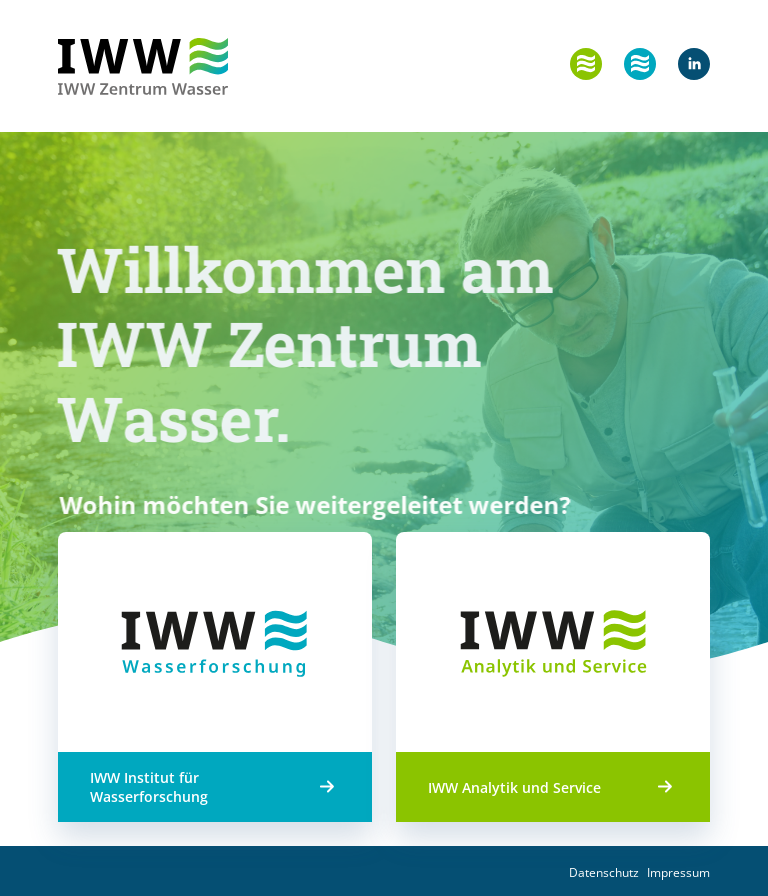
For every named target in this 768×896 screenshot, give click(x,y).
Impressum (678, 872)
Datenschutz (604, 872)
